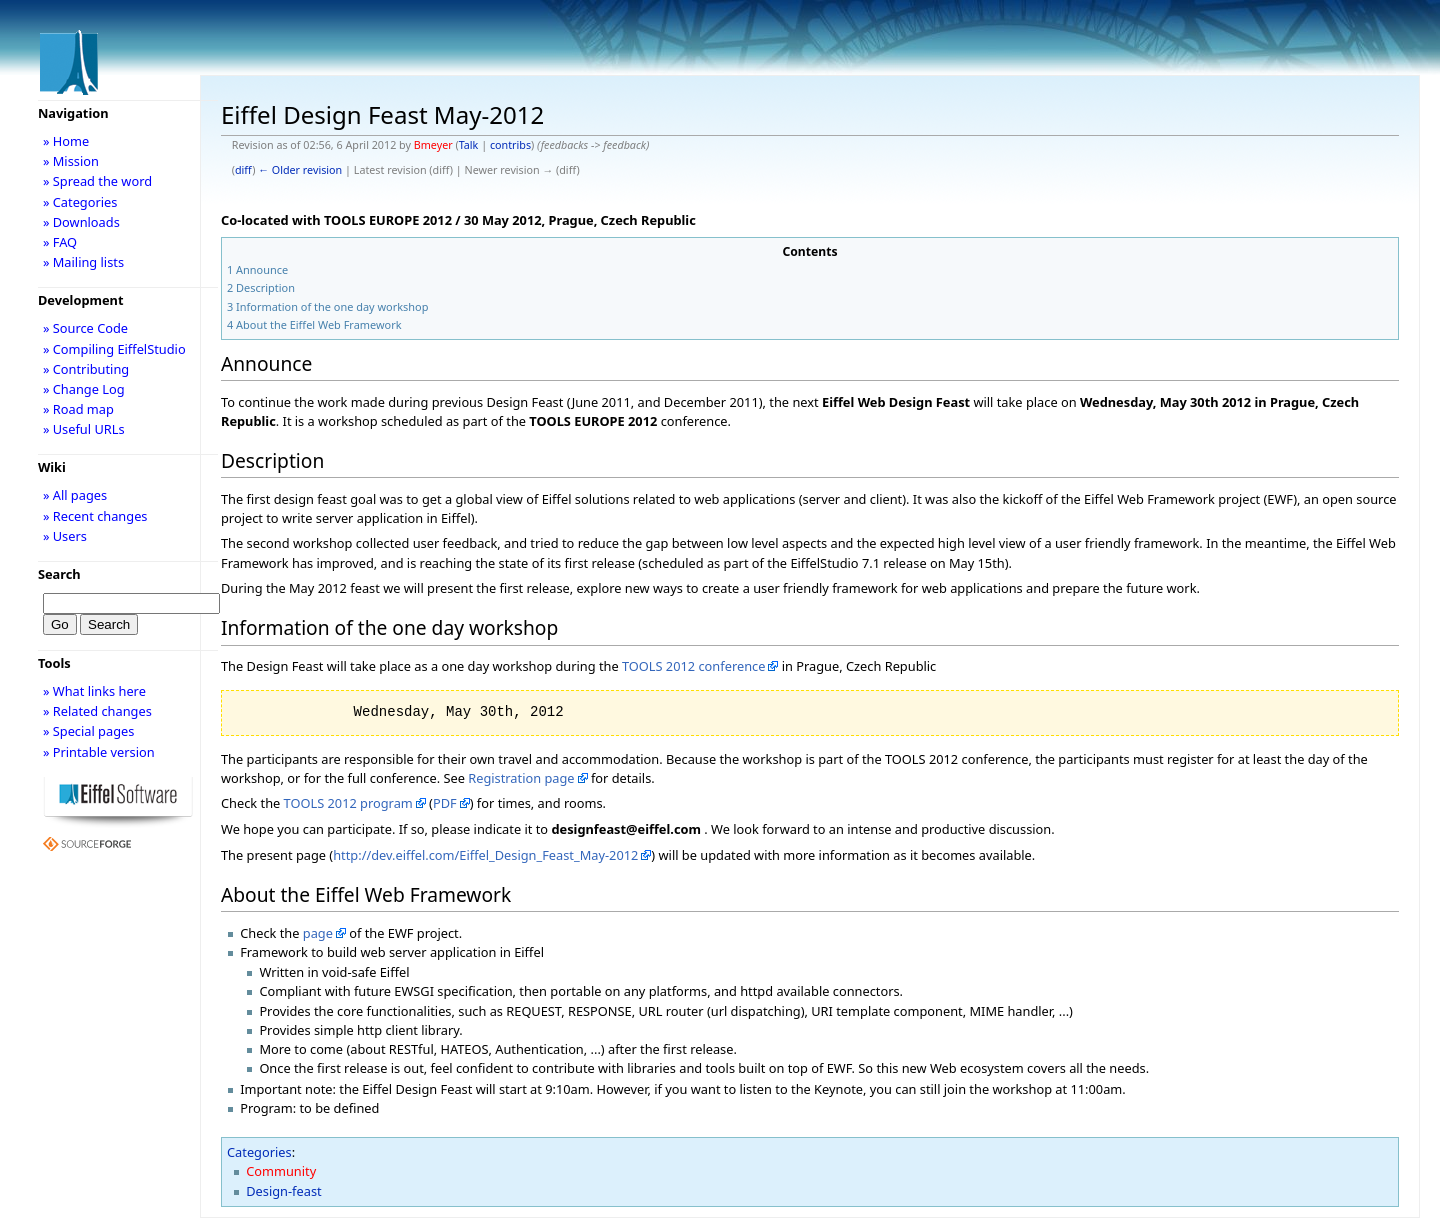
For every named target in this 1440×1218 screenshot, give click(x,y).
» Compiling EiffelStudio (114, 349)
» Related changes (97, 711)
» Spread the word (97, 181)
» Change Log (84, 389)
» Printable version (99, 752)
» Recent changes (95, 516)
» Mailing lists (83, 262)
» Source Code (85, 328)
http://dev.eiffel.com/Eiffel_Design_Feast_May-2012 (485, 855)
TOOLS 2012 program (348, 803)
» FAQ (60, 242)
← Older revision (300, 170)
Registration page (521, 778)
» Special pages (88, 731)
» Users (65, 536)
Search (59, 574)
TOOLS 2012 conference (693, 666)
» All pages (75, 495)
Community (281, 1171)
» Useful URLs (84, 429)
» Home (66, 141)
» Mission (71, 161)
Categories (259, 1152)
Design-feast (283, 1191)
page (318, 933)
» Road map (78, 409)
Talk (469, 145)
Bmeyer (433, 145)
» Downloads (81, 222)
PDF (445, 803)
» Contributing (86, 369)
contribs (510, 145)
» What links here (94, 691)
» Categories (80, 202)
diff (243, 170)
